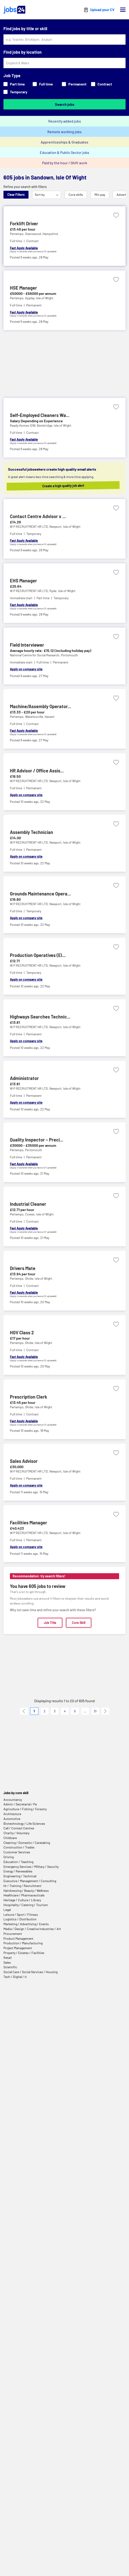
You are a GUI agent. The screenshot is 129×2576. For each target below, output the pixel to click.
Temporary (15, 92)
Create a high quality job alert (67, 485)
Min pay (100, 195)
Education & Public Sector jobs (64, 152)
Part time (14, 84)
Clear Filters (16, 195)
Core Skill (78, 1623)
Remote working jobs (64, 131)
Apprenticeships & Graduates (64, 142)
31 (95, 1711)
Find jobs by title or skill (25, 28)
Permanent (74, 84)
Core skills (76, 195)
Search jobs (64, 104)
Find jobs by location (22, 52)
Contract (101, 84)
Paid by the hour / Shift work (64, 163)
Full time (43, 84)
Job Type (11, 75)
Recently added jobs (64, 121)
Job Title (50, 1623)
